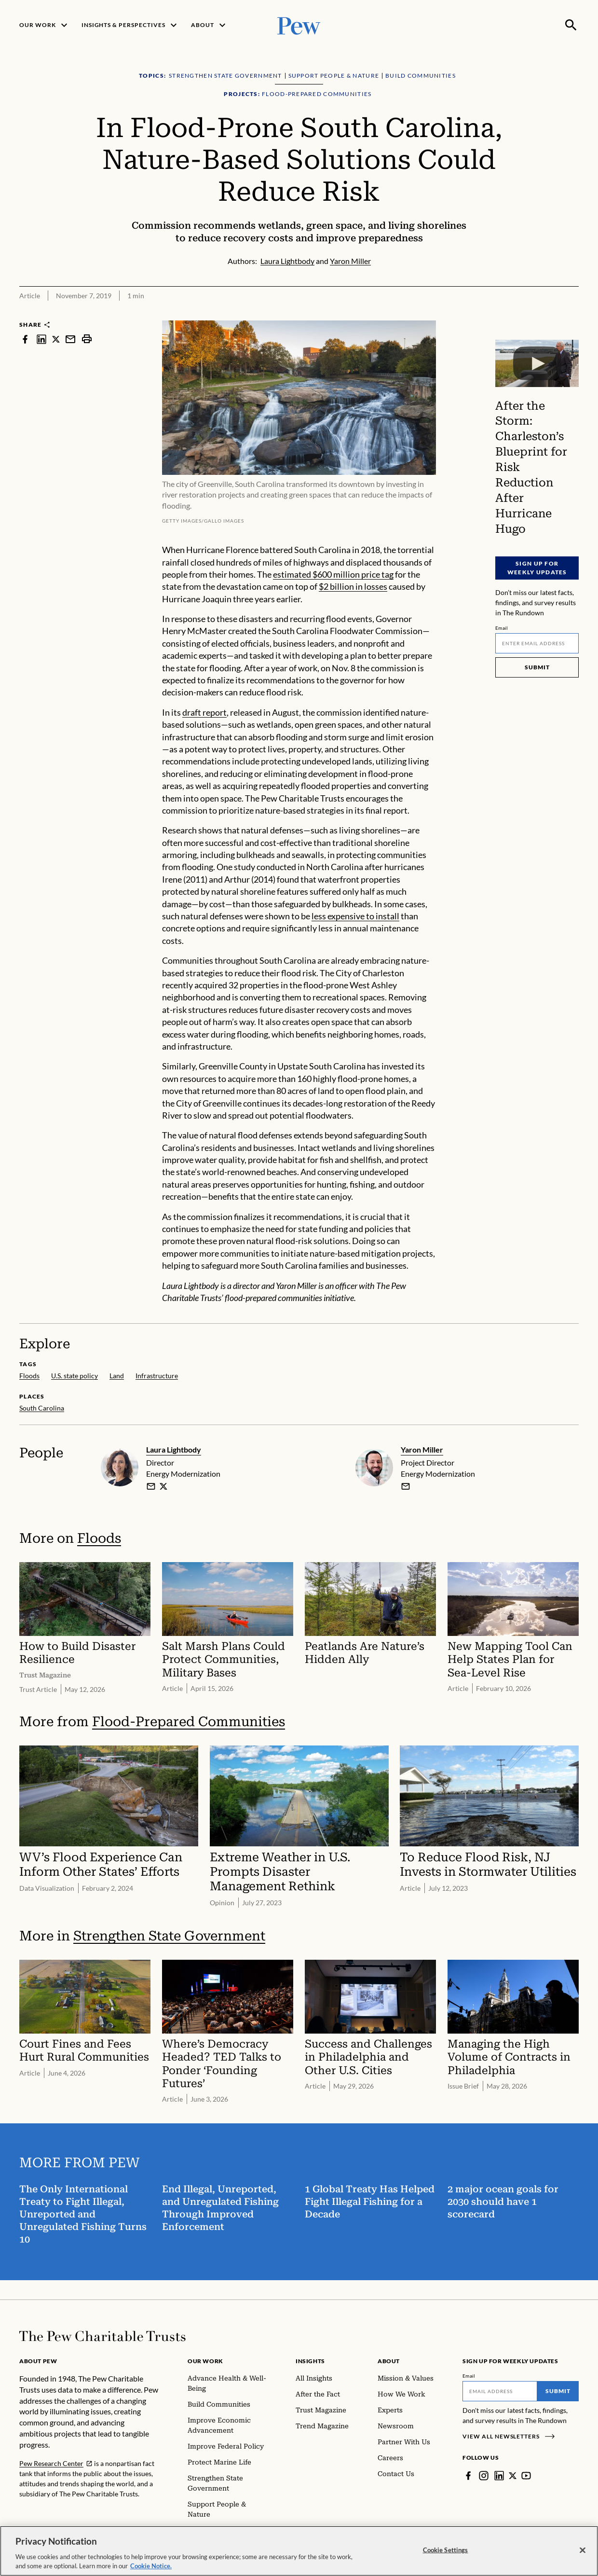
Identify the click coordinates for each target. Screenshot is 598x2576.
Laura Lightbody (173, 1449)
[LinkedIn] (499, 2475)
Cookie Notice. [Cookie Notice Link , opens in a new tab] (151, 2566)
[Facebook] (468, 2475)
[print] (87, 339)
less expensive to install (355, 916)
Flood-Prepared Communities (188, 1722)
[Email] (537, 643)
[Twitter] (513, 2475)
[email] (151, 1486)
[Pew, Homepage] (299, 25)
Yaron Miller (422, 1449)
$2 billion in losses (353, 586)
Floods (99, 1538)
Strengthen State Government (169, 1936)
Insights (310, 2361)
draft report (204, 712)
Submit (536, 667)
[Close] (582, 2550)
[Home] (102, 2336)
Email (501, 627)
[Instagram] (483, 2475)
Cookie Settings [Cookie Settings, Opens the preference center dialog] (445, 2550)
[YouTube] (527, 2475)
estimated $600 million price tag (333, 574)
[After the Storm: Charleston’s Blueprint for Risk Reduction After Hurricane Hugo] (537, 363)
